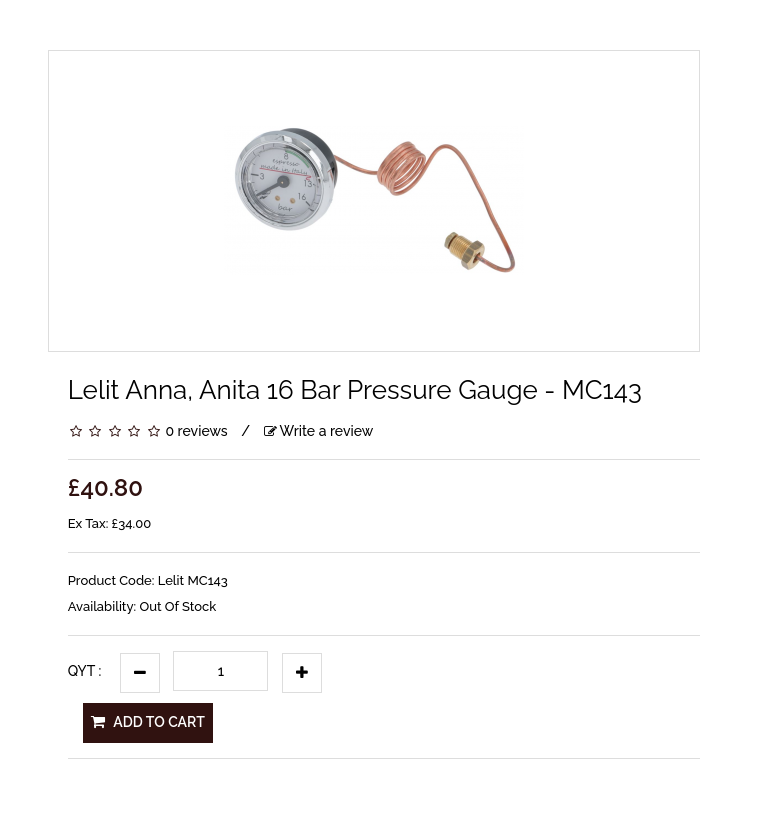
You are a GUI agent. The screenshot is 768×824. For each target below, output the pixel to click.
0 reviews (196, 431)
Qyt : (85, 671)
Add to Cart (148, 722)
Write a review (319, 431)
